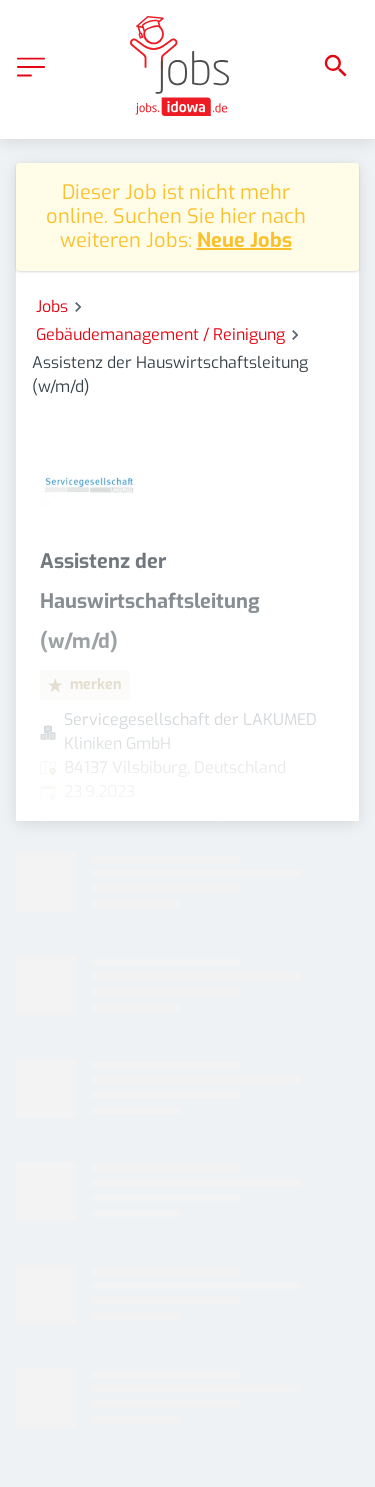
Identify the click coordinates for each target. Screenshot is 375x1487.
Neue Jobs (244, 240)
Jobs (52, 306)
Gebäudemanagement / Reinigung (160, 334)
